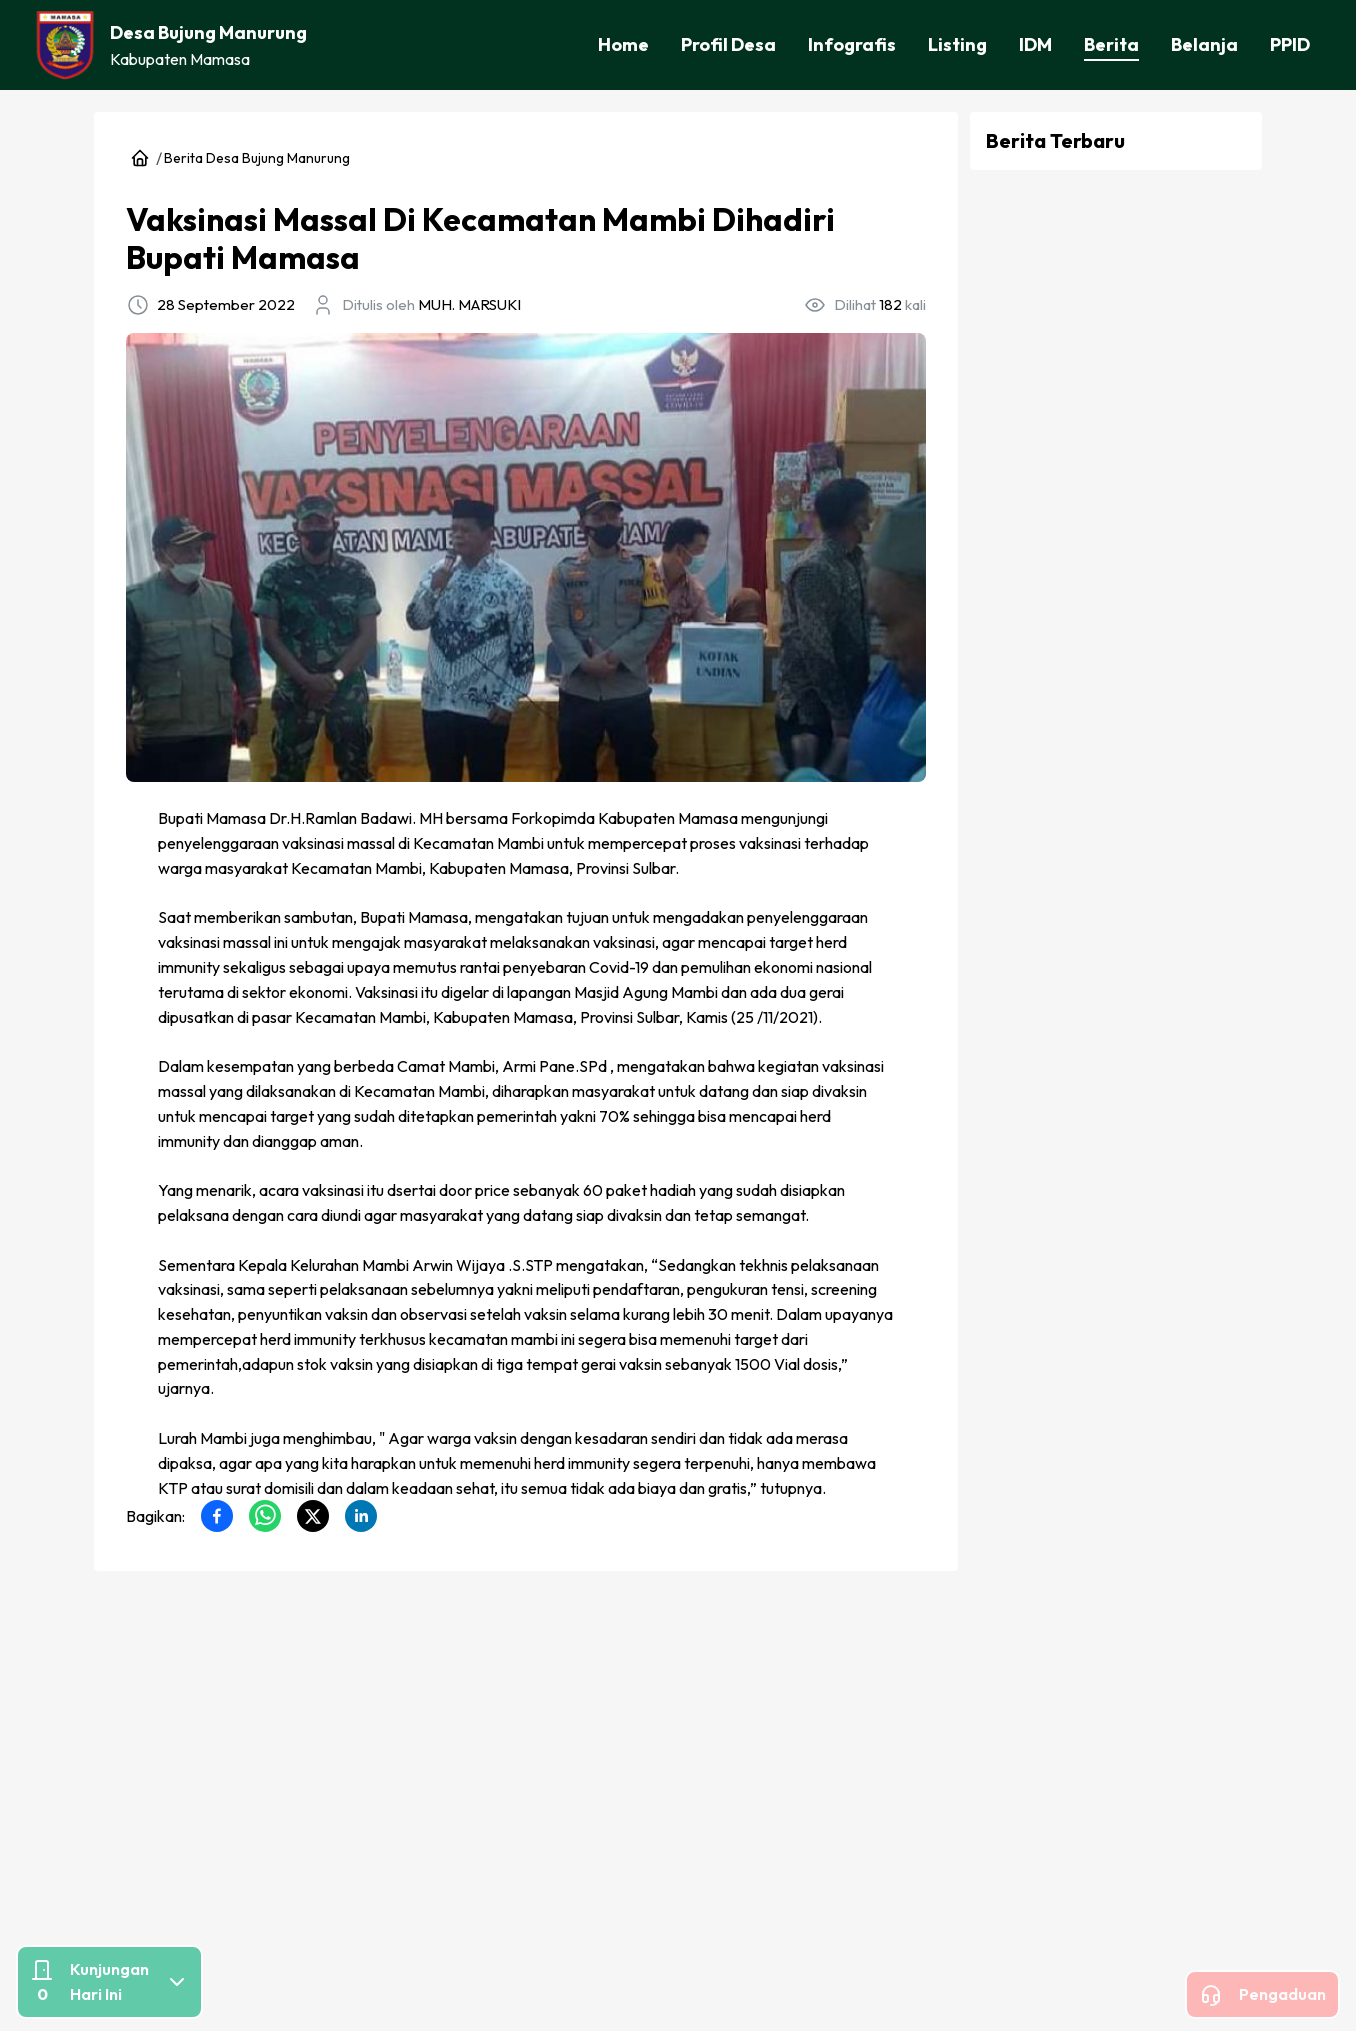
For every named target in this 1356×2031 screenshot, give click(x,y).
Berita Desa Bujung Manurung (248, 158)
